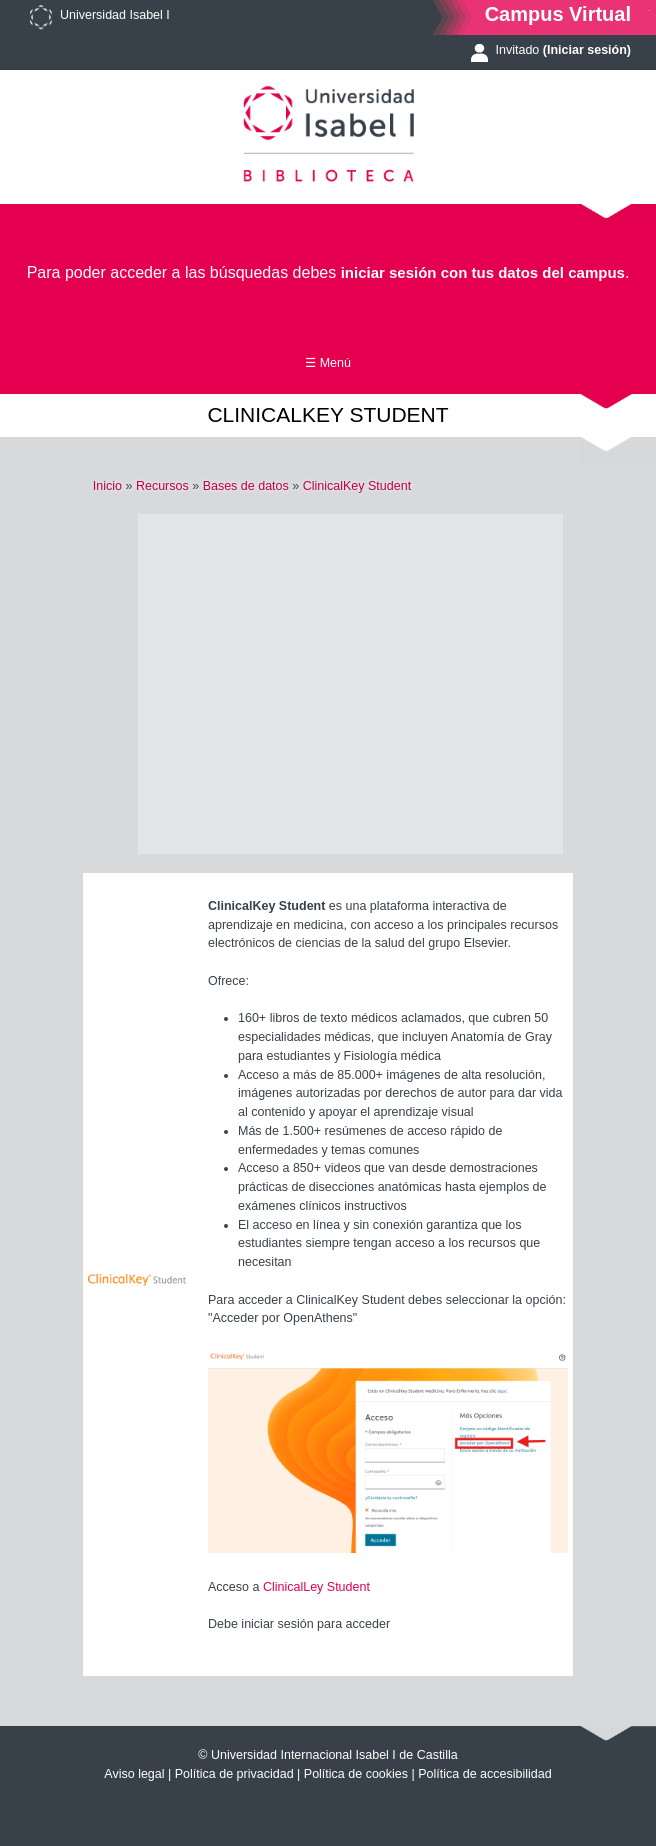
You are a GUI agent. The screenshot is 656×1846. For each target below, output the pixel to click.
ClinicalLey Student (316, 1587)
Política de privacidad (234, 1774)
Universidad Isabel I (115, 15)
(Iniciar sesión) (587, 50)
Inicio (107, 486)
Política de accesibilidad (484, 1774)
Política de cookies (356, 1774)
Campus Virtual (558, 13)
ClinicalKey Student (357, 486)
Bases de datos (246, 486)
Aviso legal (134, 1774)
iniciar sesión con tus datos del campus (483, 272)
